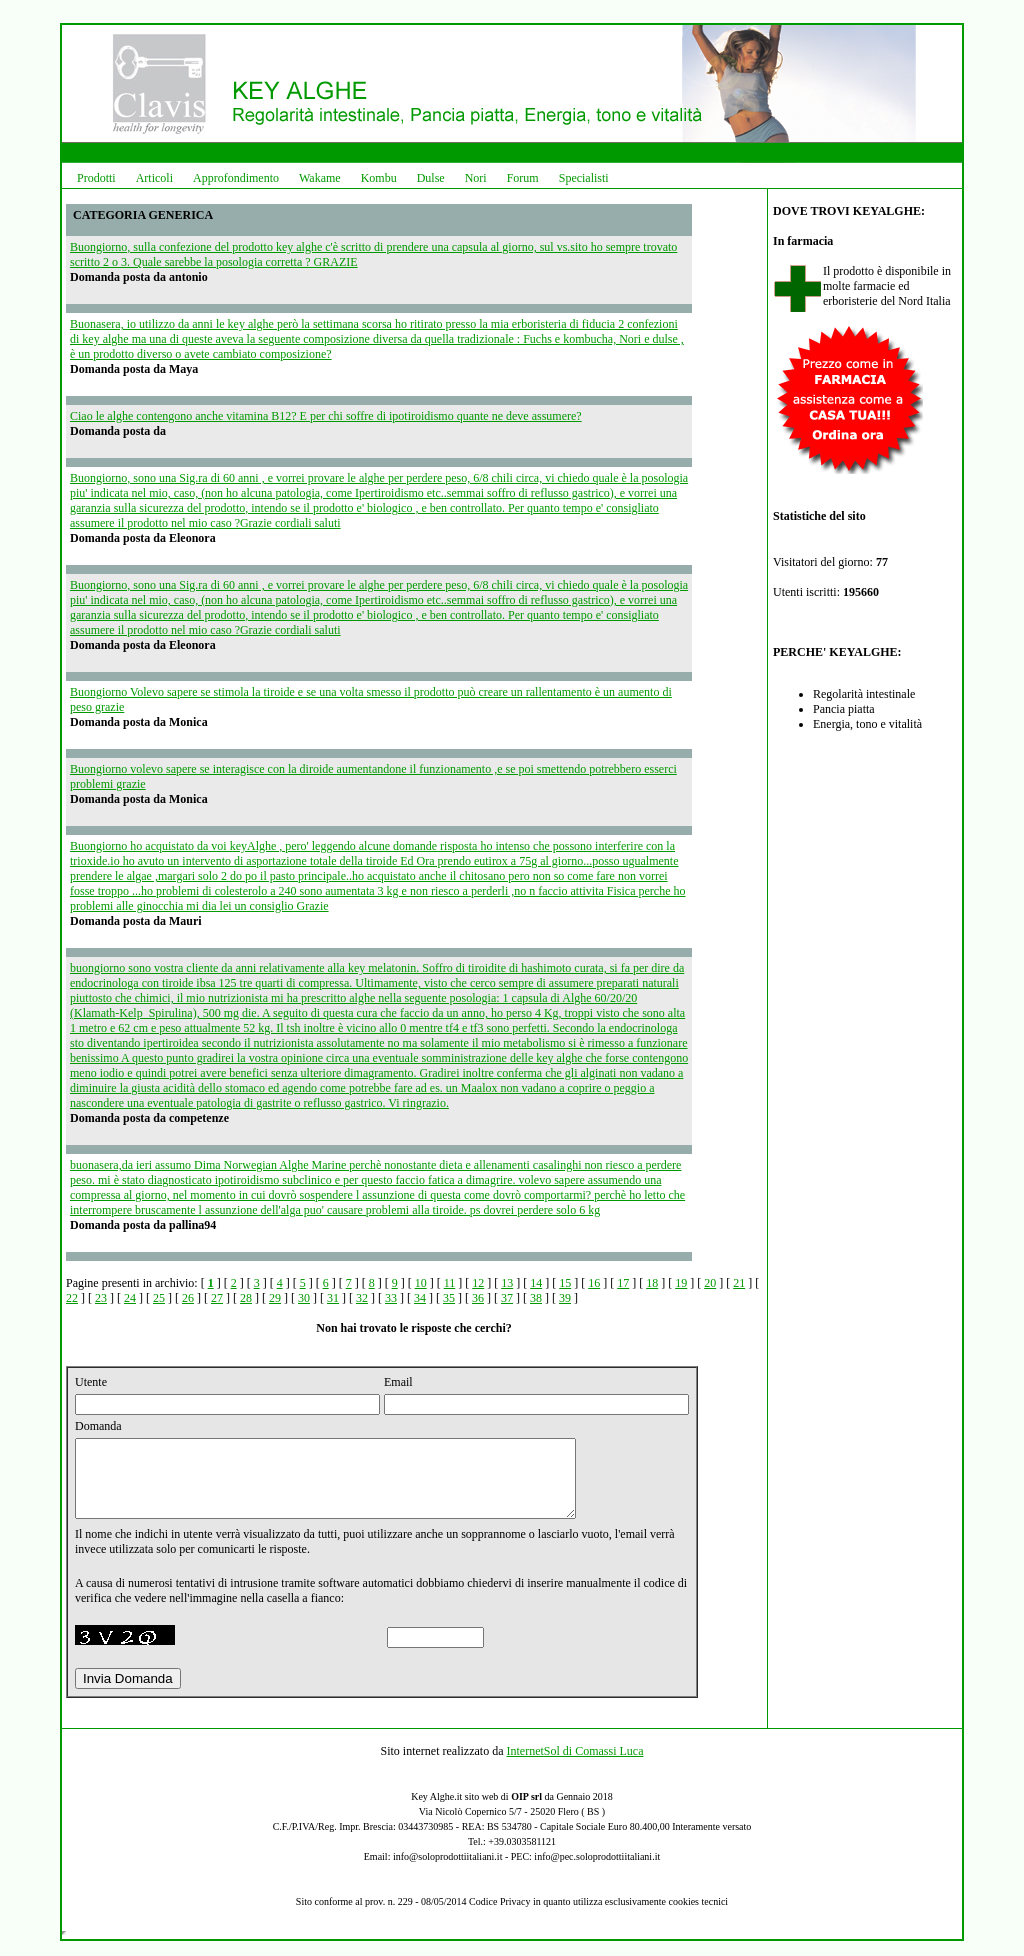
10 (421, 1283)
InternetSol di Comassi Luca (574, 1766)
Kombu (379, 178)
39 (565, 1298)
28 (246, 1298)
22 (72, 1298)
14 (536, 1283)
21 (739, 1283)
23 (101, 1298)
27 (217, 1298)
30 (304, 1298)
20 (710, 1283)
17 (623, 1283)
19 (681, 1283)
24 (130, 1298)
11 (450, 1283)
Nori (476, 178)
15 (565, 1283)
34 (420, 1298)
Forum (523, 178)
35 (449, 1298)
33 (391, 1298)
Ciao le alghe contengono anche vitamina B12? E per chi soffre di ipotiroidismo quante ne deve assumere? (326, 416)
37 (507, 1298)
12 (478, 1283)
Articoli (154, 178)
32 (362, 1298)
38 (536, 1298)
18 (652, 1283)
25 (159, 1298)
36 (478, 1298)
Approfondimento (236, 178)
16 (594, 1283)
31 (333, 1298)
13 (507, 1283)
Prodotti (96, 178)
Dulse (431, 178)
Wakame (320, 178)
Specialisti (584, 178)
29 (275, 1298)
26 (188, 1298)
